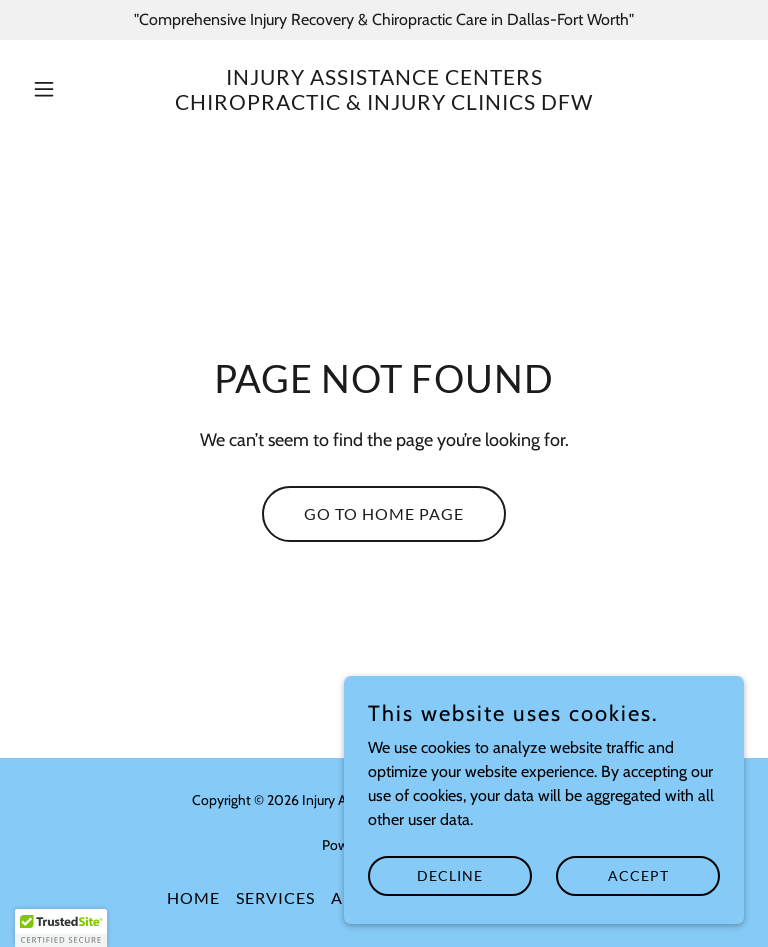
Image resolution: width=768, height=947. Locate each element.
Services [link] (275, 897)
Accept (638, 875)
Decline (450, 875)
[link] (384, 104)
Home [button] (193, 897)
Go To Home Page (384, 513)
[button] (78, 89)
